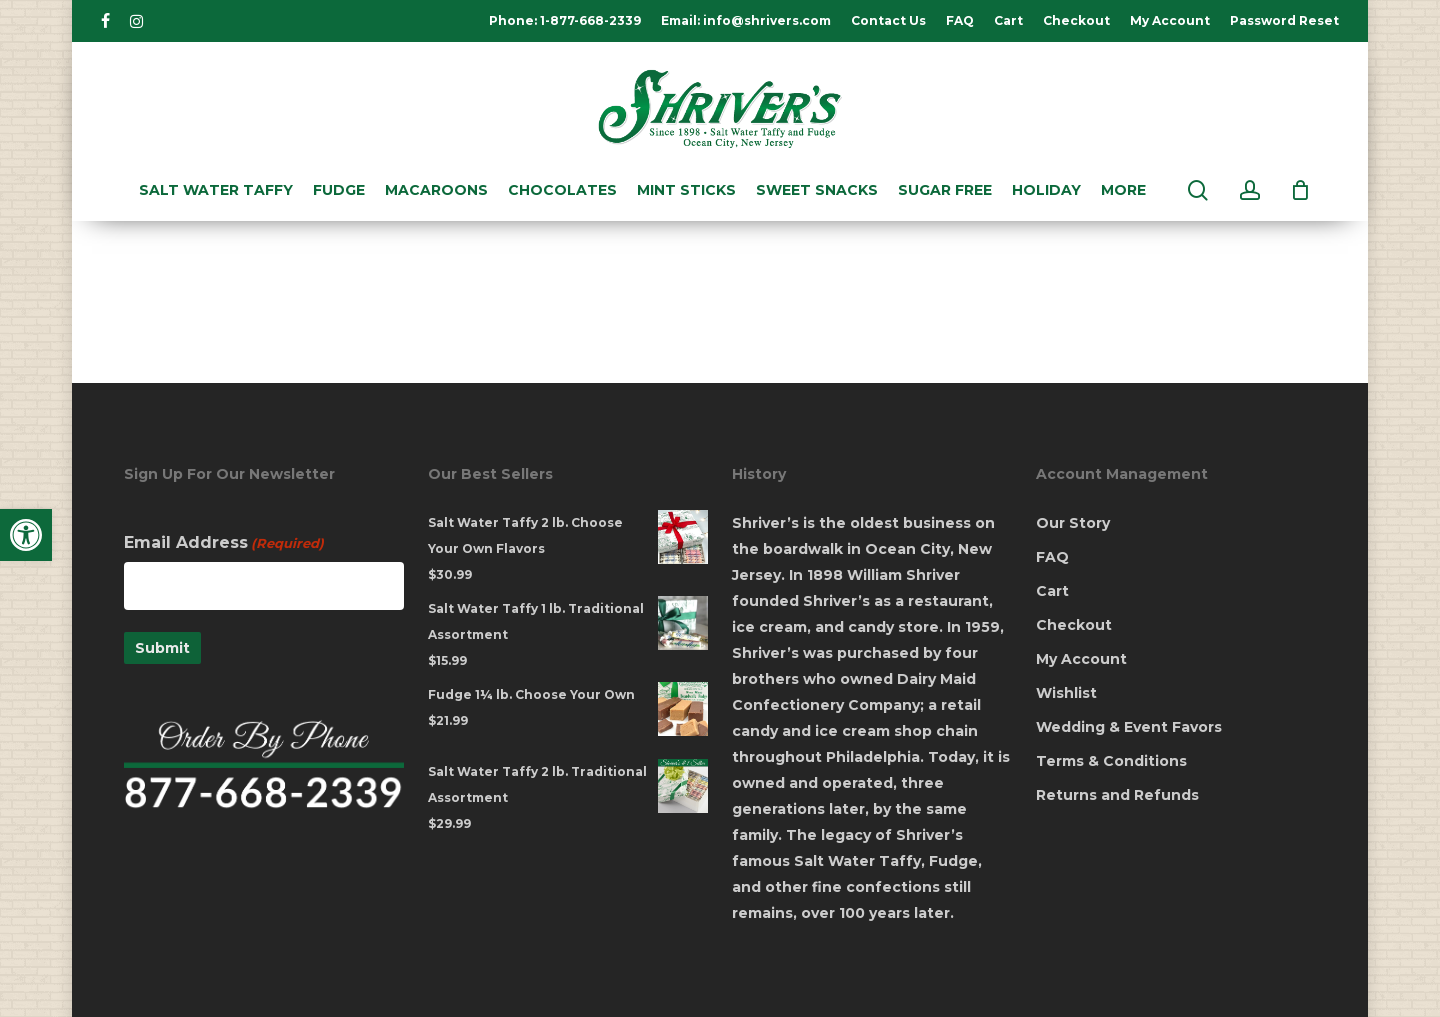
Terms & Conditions (1111, 761)
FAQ (1052, 557)
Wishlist (1066, 693)
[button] (26, 535)
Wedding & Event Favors (1129, 727)
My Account (1081, 659)
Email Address (224, 543)
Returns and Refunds (1117, 795)
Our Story (1073, 523)
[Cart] (1301, 190)
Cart (1052, 591)
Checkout (1074, 625)
